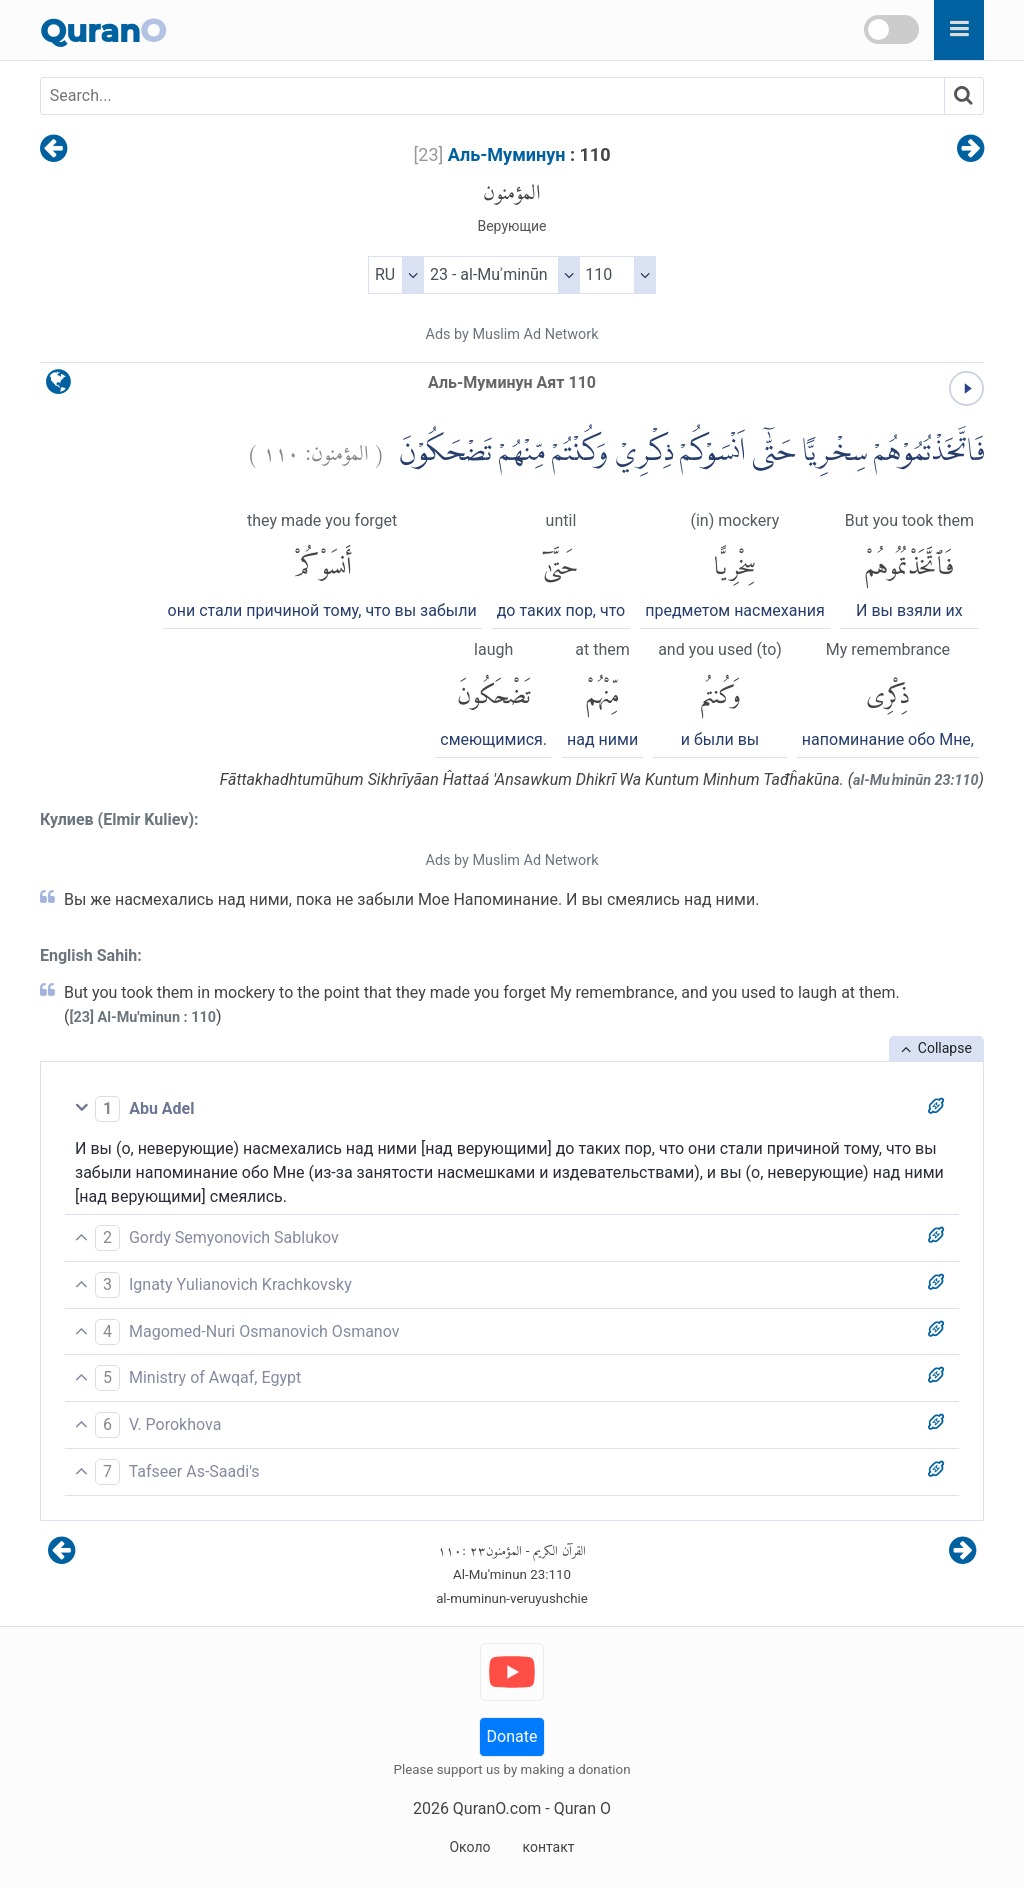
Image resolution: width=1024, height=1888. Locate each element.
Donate (512, 1736)
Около (469, 1847)
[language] (58, 386)
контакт (548, 1847)
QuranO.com (497, 1808)
